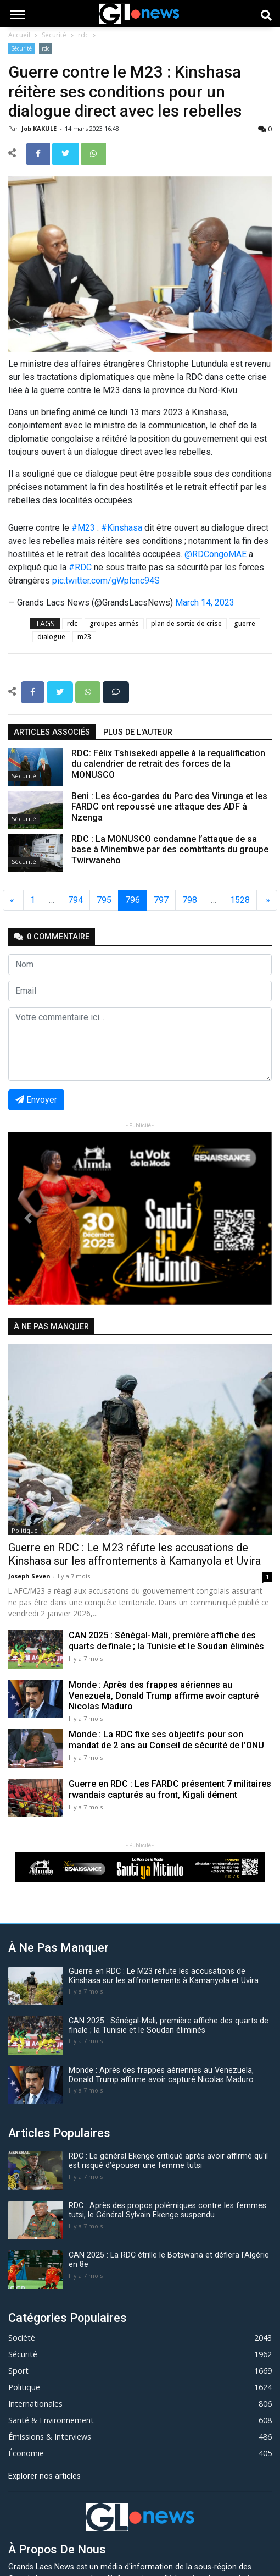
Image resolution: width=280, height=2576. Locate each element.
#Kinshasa (121, 527)
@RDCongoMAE (215, 554)
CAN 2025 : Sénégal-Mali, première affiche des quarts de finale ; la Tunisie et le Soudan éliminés (166, 1640)
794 (75, 900)
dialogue (51, 636)
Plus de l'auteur (137, 732)
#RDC (80, 567)
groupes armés (114, 623)
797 (161, 900)
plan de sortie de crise (186, 623)
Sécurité (54, 35)
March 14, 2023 (204, 602)
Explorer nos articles (44, 2476)
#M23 (83, 527)
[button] (28, 1218)
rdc (83, 35)
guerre (244, 623)
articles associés (52, 732)
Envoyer (36, 1099)
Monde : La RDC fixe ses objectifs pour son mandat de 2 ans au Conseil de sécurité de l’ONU (166, 1739)
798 (189, 900)
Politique (25, 1530)
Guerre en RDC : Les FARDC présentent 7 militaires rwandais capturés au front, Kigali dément (170, 1789)
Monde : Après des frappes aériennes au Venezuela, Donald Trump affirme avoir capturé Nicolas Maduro (164, 1695)
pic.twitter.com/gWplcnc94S (106, 580)
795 (104, 900)
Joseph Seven (30, 1576)
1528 (240, 900)
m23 (84, 636)
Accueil (19, 35)
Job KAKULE (39, 128)
